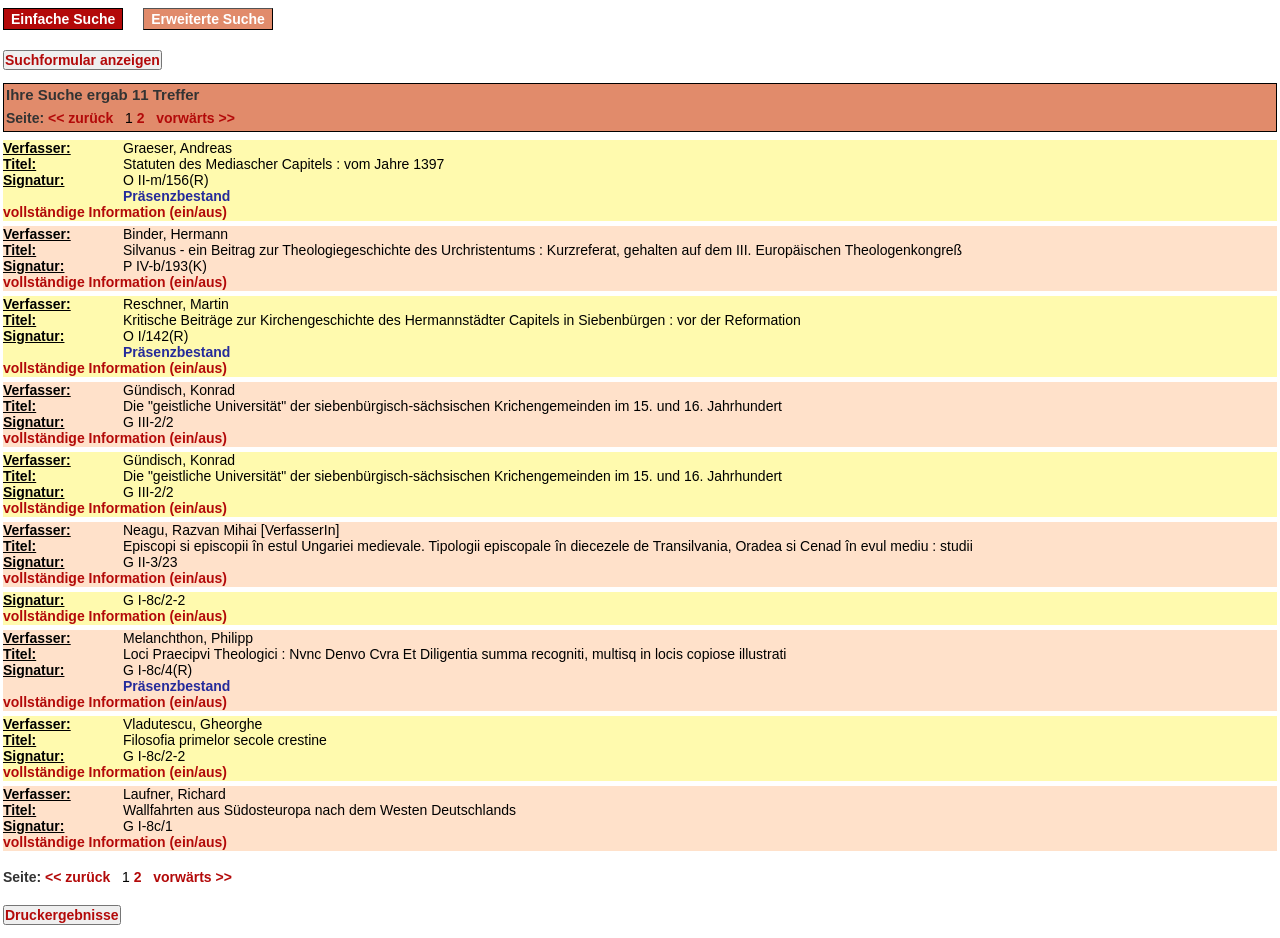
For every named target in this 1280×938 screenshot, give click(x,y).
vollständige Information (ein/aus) (115, 212)
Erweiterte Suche (208, 19)
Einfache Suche (63, 19)
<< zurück (84, 118)
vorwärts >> (191, 118)
